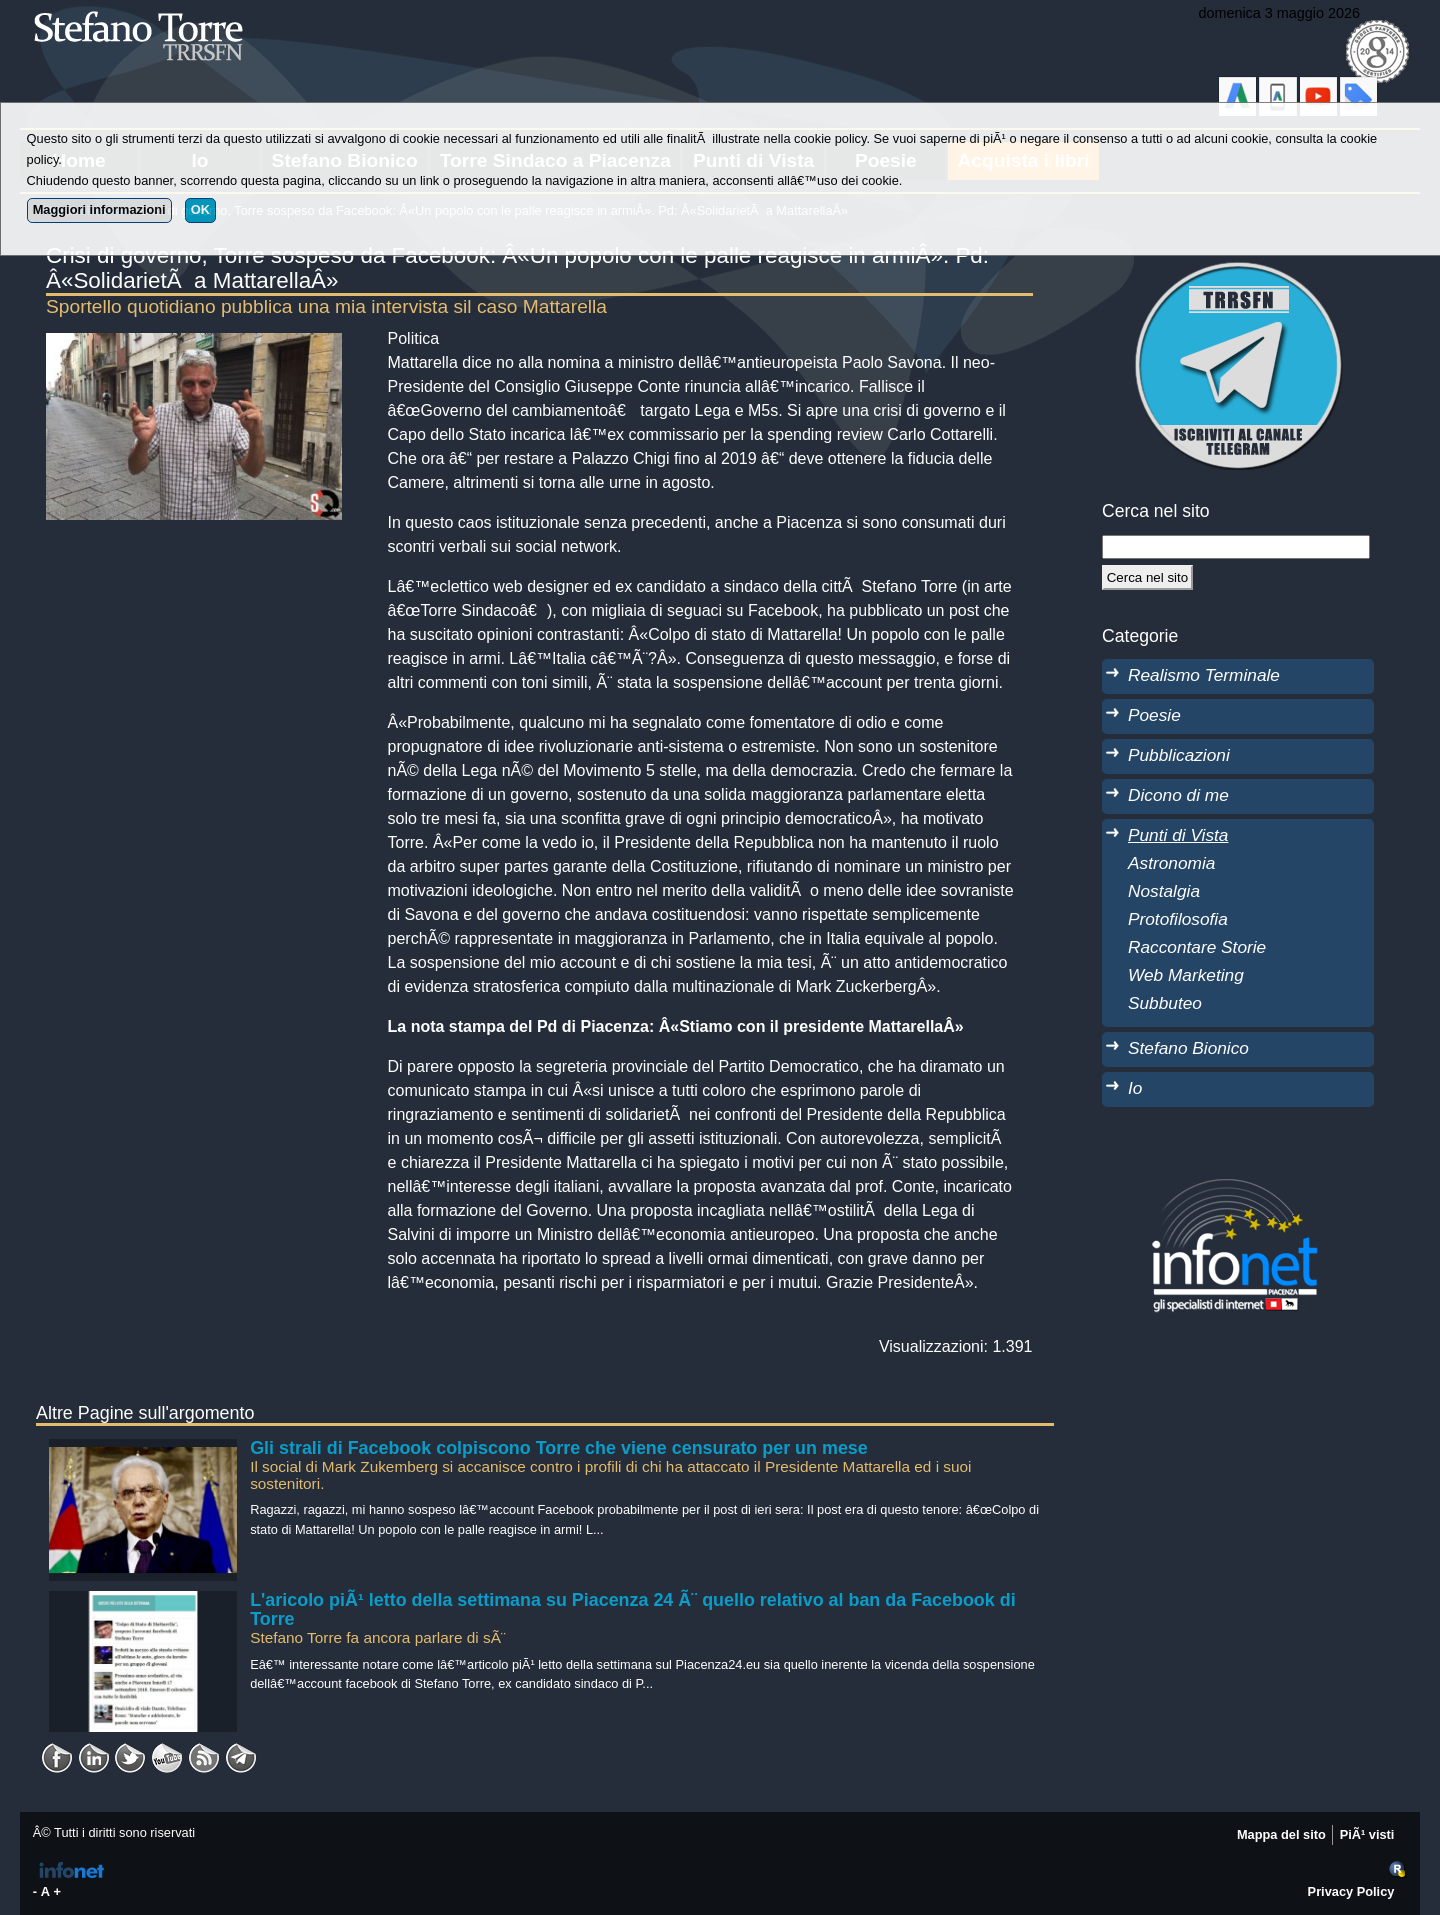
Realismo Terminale (1204, 675)
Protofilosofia (1178, 919)
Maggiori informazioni (99, 209)
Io (1135, 1088)
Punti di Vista (1178, 835)
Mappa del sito (1281, 1834)
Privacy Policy (1351, 1891)
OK (200, 209)
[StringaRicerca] (1236, 547)
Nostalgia (1164, 891)
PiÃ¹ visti (1367, 1834)
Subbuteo (1165, 1003)
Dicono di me (1178, 795)
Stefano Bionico (1188, 1048)
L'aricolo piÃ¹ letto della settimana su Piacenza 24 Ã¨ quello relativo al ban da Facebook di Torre (632, 1610)
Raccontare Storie (1197, 947)
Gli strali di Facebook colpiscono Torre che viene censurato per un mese (559, 1448)
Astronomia (1171, 863)
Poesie (1154, 715)
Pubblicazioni (1179, 755)
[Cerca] (1147, 577)
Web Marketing (1186, 975)
